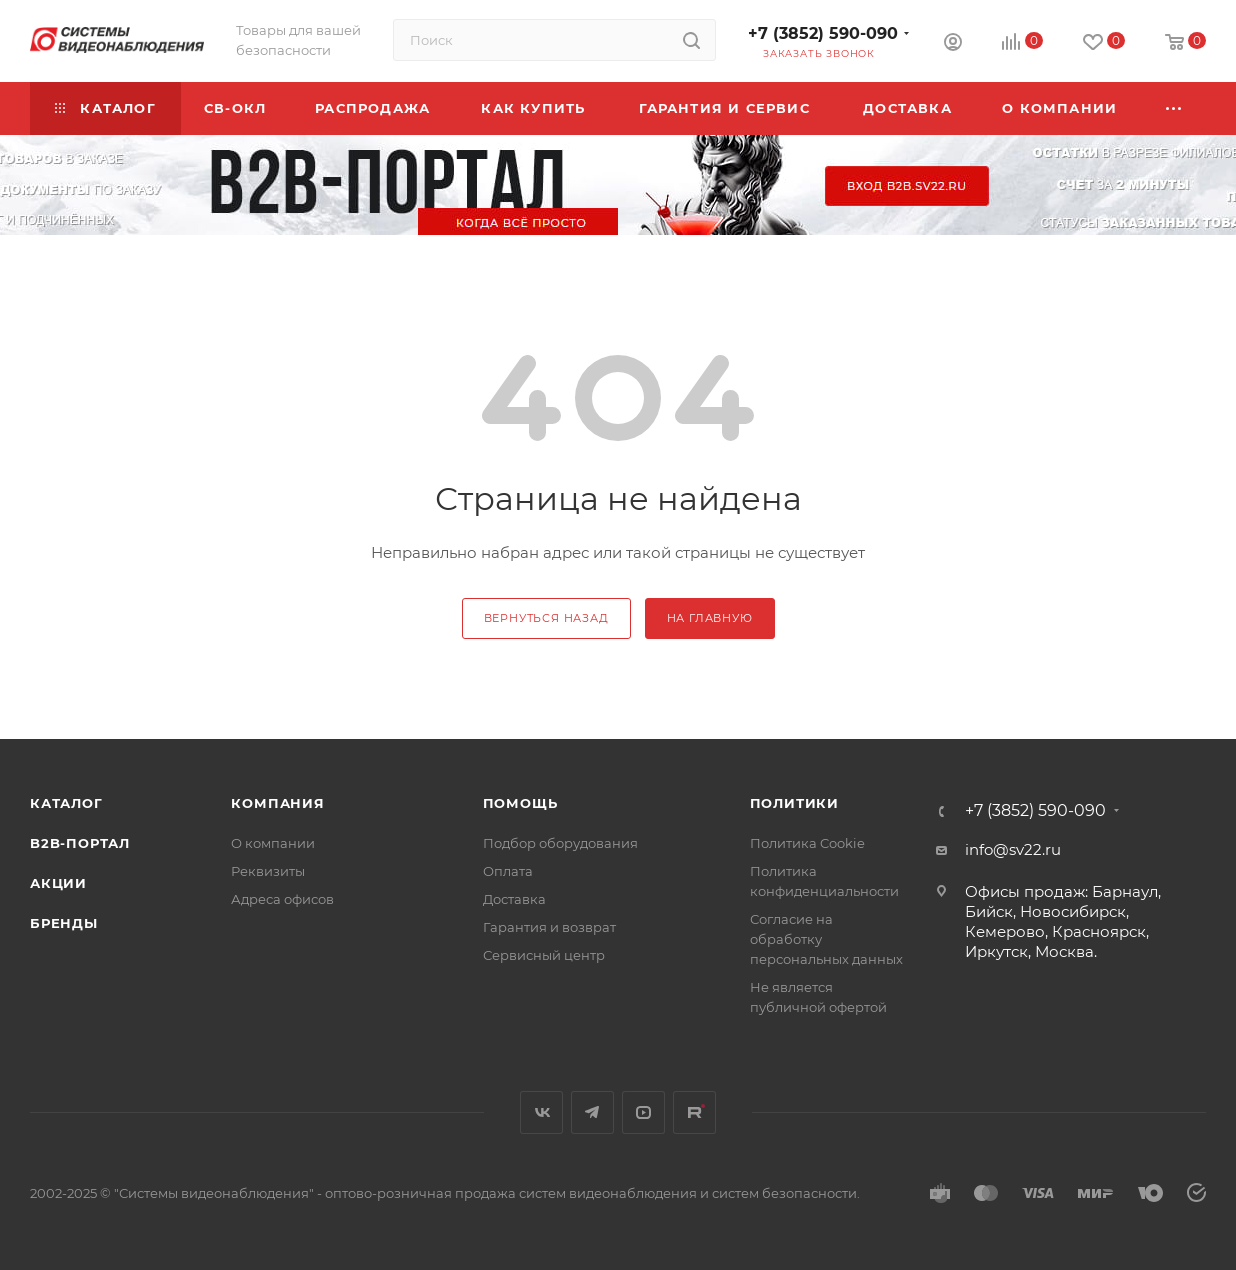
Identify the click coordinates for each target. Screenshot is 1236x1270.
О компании (273, 843)
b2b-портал (80, 843)
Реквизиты (268, 871)
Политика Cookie (807, 843)
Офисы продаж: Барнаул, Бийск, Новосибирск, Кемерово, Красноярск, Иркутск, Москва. (1063, 921)
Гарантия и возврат (549, 927)
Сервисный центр (544, 955)
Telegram (592, 1112)
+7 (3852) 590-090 (823, 33)
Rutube (694, 1112)
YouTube (643, 1112)
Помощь (520, 803)
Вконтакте (541, 1112)
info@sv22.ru (1013, 849)
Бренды (64, 923)
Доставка (514, 899)
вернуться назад (546, 618)
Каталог (66, 803)
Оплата (508, 871)
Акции (58, 883)
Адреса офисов (282, 899)
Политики (794, 803)
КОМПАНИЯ (277, 803)
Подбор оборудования (560, 843)
